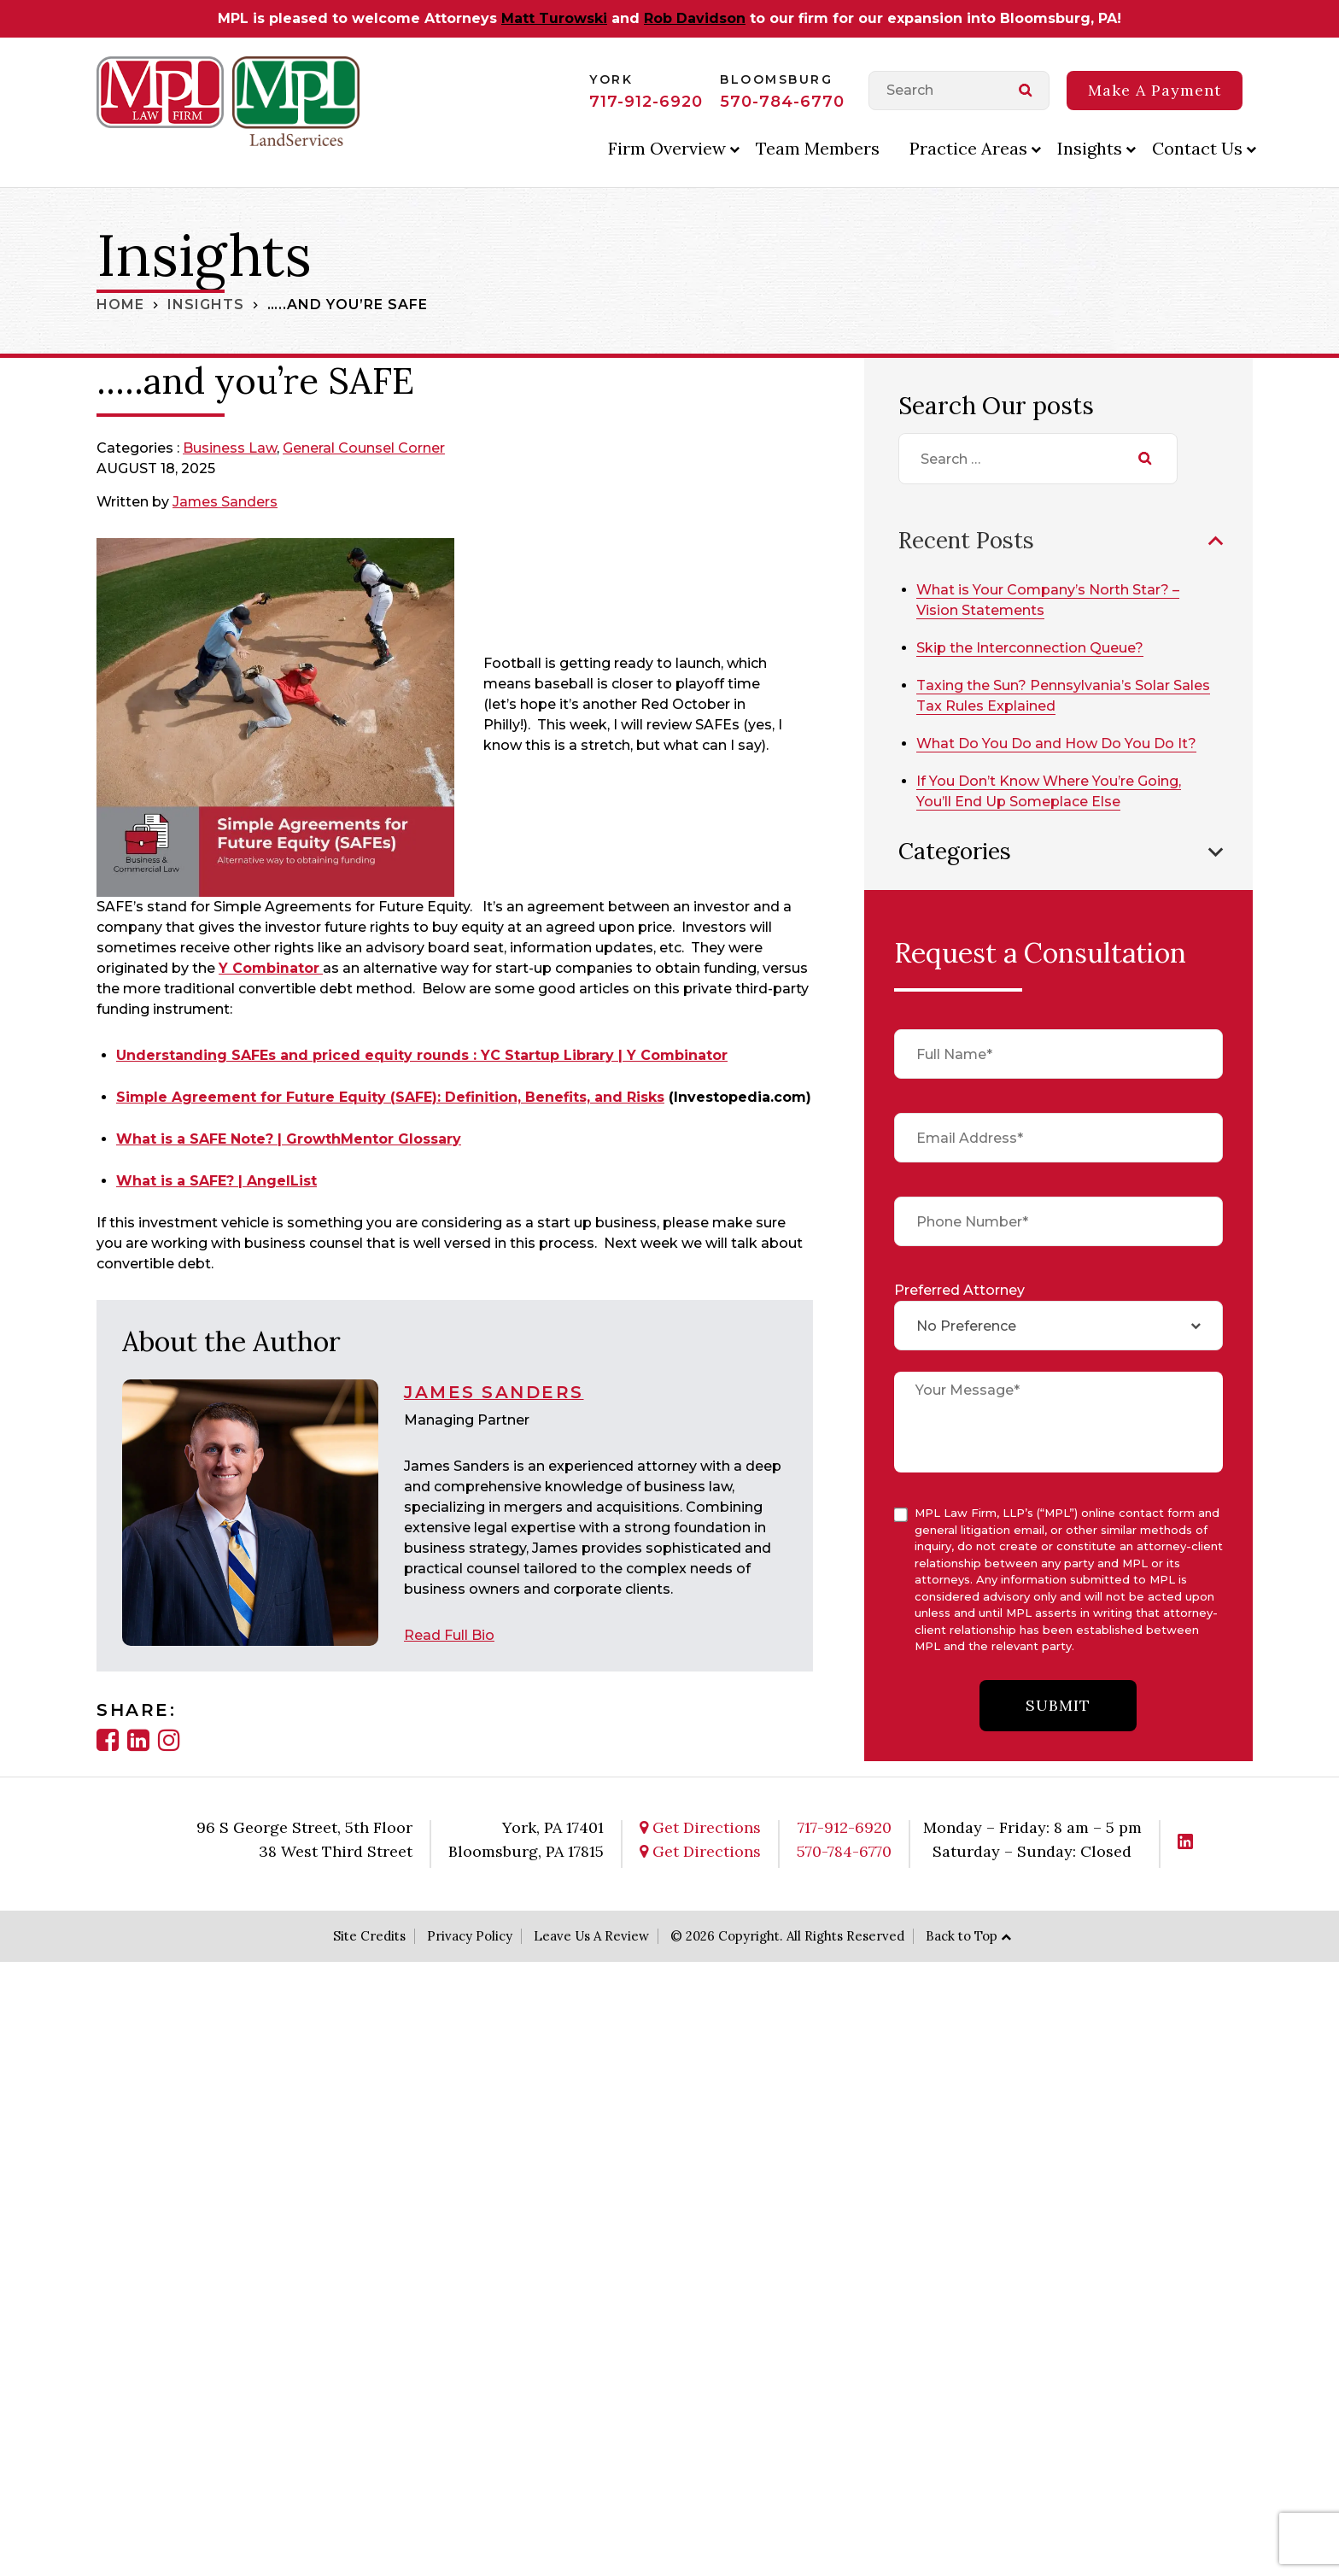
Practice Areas (968, 148)
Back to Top (961, 1935)
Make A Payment (1154, 90)
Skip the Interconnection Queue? (1031, 647)
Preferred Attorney (959, 1290)
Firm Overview (667, 148)
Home (120, 304)
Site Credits (369, 1935)
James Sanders (225, 502)
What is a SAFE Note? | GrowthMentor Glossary (288, 1139)
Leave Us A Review (591, 1935)
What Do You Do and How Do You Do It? (1058, 743)
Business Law (230, 448)
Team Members (818, 148)
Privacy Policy (469, 1935)
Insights (1089, 148)
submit (1058, 1705)
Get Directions (700, 1826)
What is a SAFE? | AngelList (216, 1181)
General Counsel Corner (364, 448)
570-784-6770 (782, 101)
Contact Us (1197, 148)
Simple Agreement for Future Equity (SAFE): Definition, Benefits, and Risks (390, 1097)
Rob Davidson (695, 18)
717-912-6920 (646, 101)
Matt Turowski (554, 18)
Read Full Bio (449, 1634)
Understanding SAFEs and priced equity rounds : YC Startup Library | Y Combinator (422, 1055)
